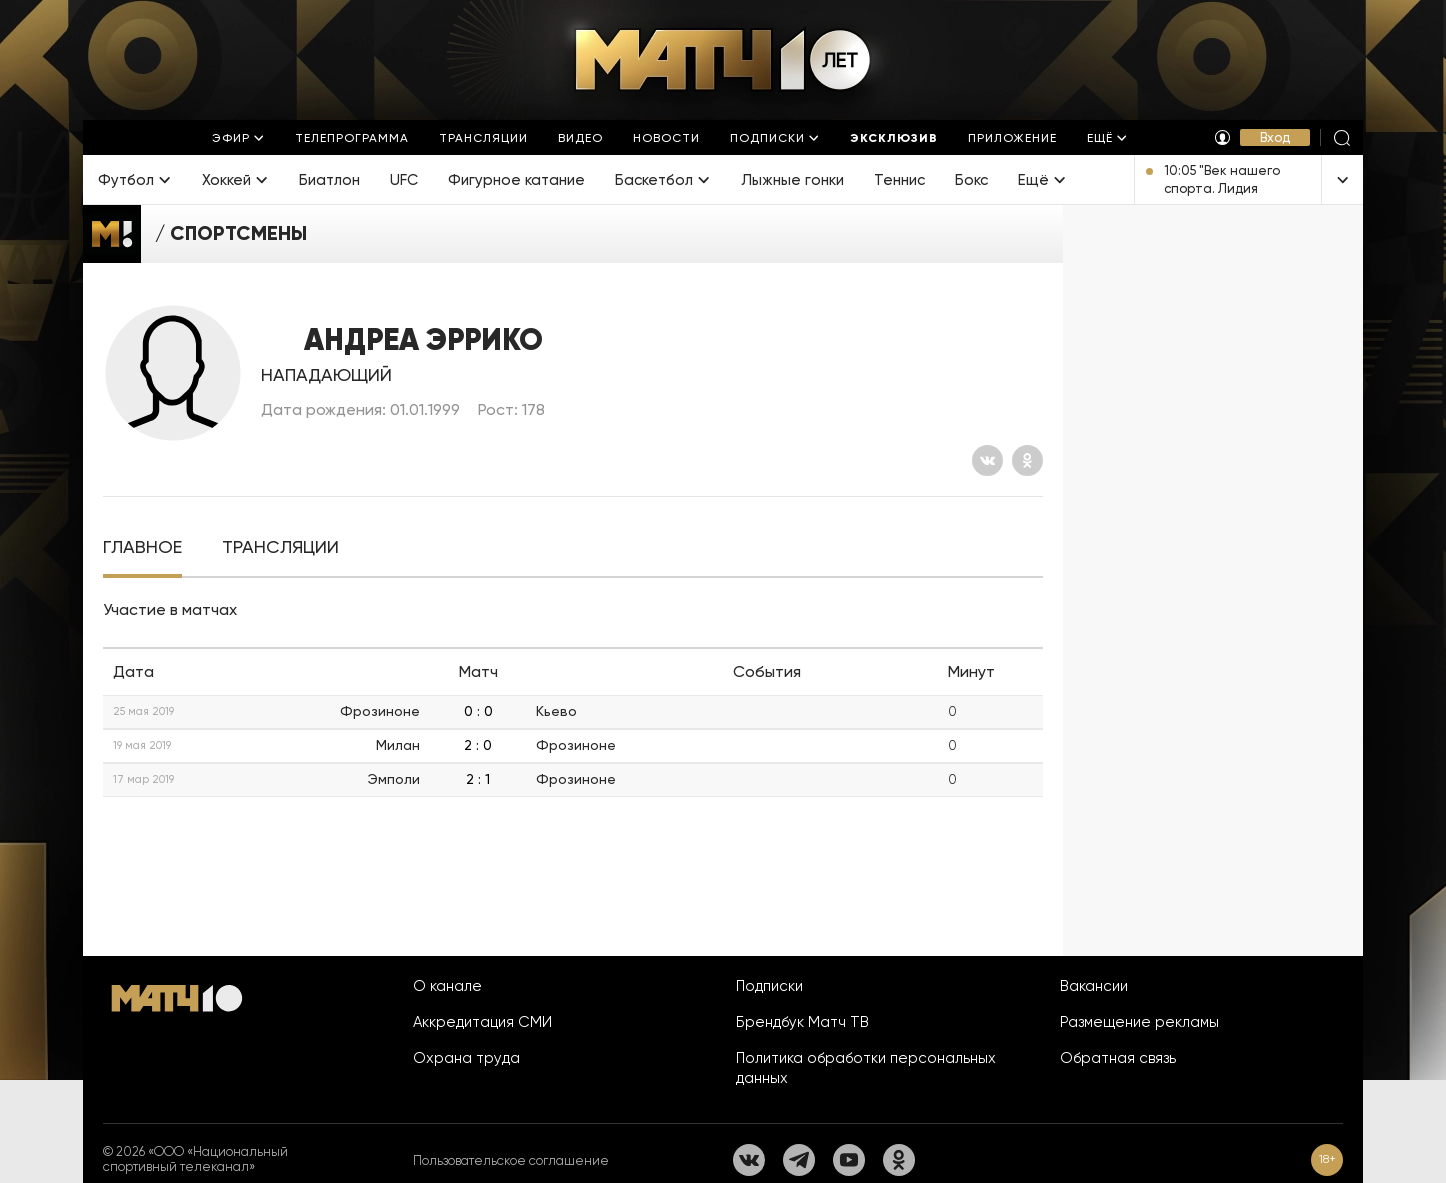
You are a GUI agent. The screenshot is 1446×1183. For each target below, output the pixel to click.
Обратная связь (1118, 1058)
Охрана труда (466, 1058)
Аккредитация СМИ (482, 1022)
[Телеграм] (799, 1160)
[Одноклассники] (1027, 460)
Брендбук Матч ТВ (802, 1022)
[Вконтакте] (987, 460)
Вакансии (1094, 986)
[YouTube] (849, 1160)
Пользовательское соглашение (511, 1160)
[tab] (142, 547)
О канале (447, 986)
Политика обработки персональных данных (866, 1068)
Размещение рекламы (1139, 1022)
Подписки (769, 986)
